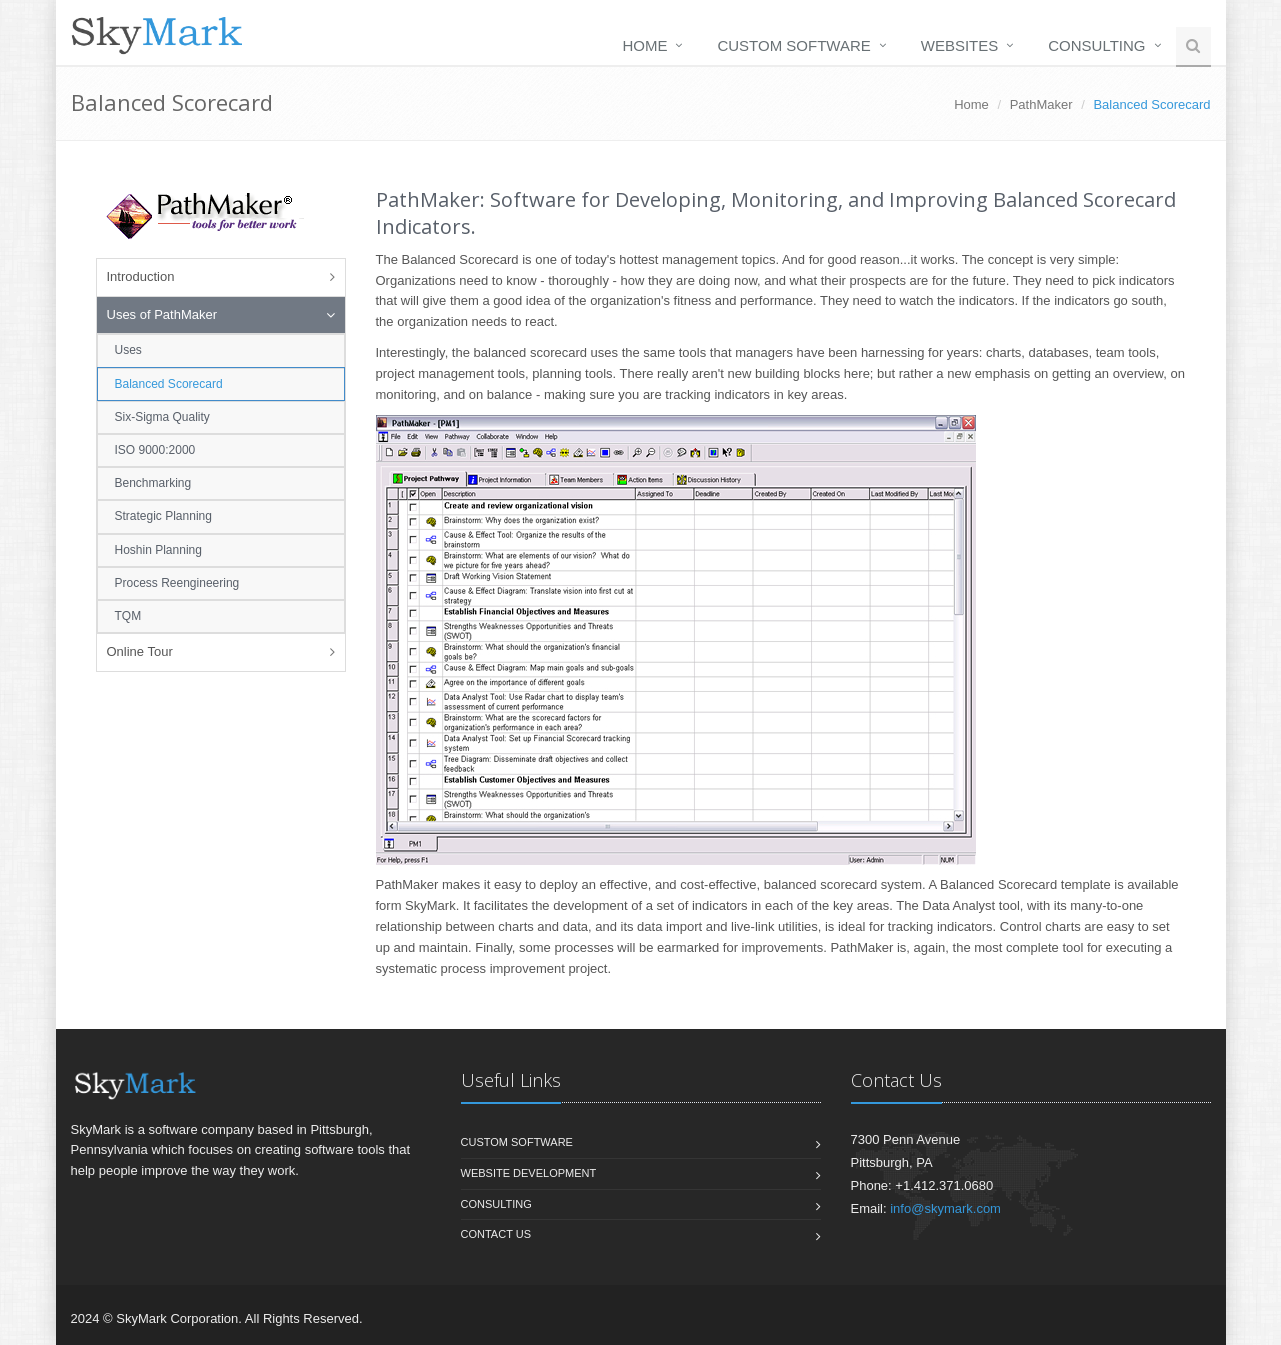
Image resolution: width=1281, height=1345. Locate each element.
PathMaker (1041, 104)
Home (644, 45)
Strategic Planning (163, 516)
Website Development (529, 1173)
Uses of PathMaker (162, 314)
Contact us (496, 1234)
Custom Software (793, 45)
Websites (960, 45)
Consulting (1096, 45)
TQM (128, 616)
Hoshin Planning (158, 550)
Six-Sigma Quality (162, 417)
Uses (128, 350)
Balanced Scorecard (169, 384)
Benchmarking (153, 483)
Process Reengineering (177, 583)
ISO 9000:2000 (155, 450)
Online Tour (140, 651)
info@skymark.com (945, 1208)
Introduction (141, 276)
